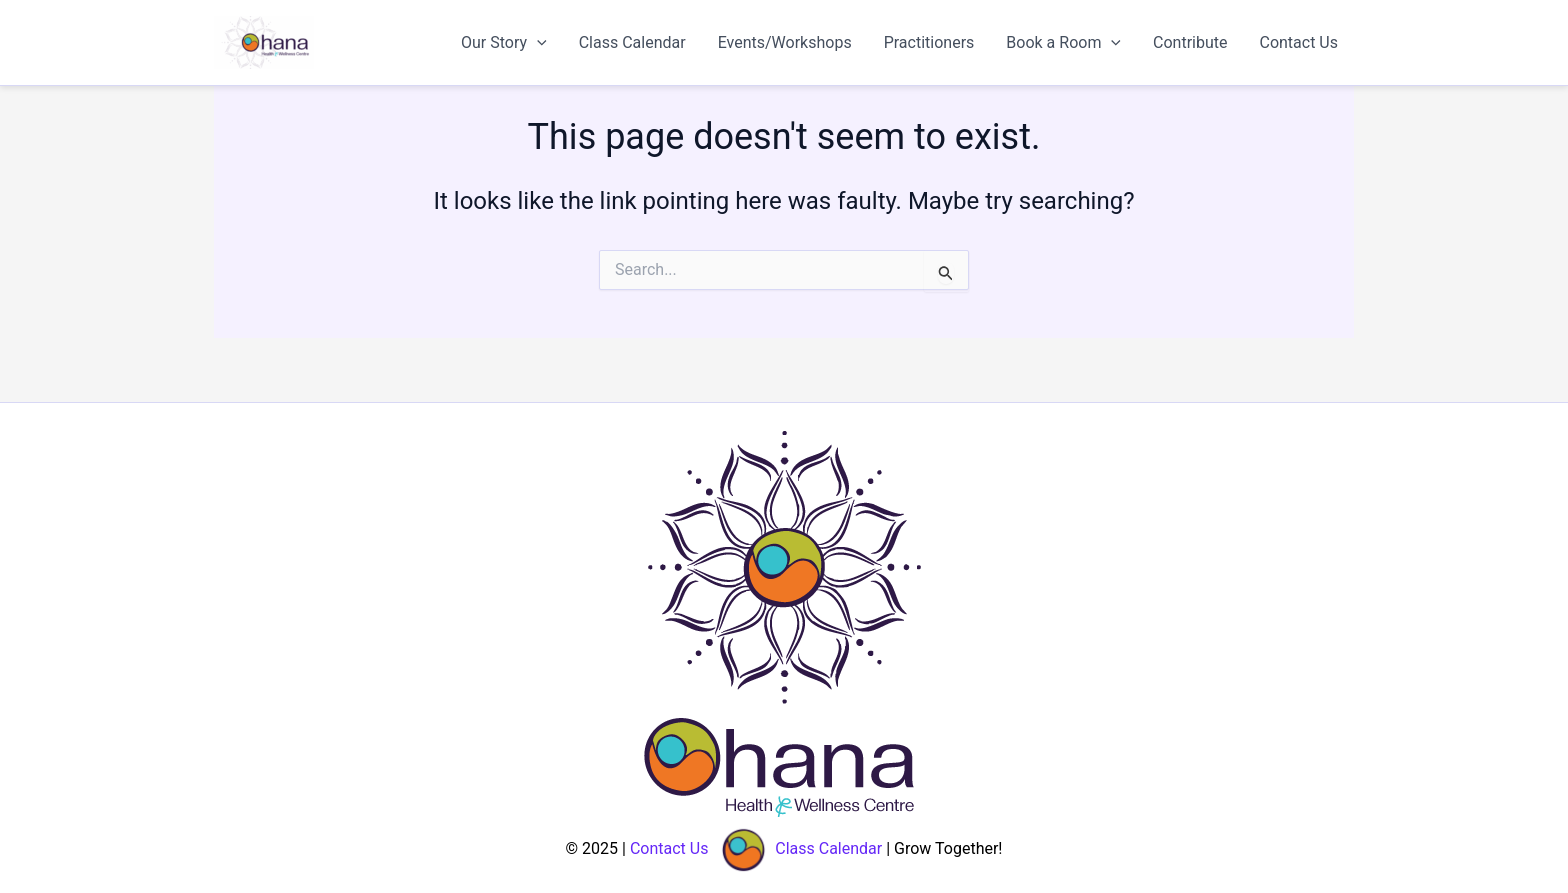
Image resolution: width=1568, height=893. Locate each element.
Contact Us (1298, 42)
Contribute (1190, 42)
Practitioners (929, 42)
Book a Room (1063, 43)
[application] (537, 43)
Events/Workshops (785, 42)
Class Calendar (632, 42)
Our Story (504, 43)
